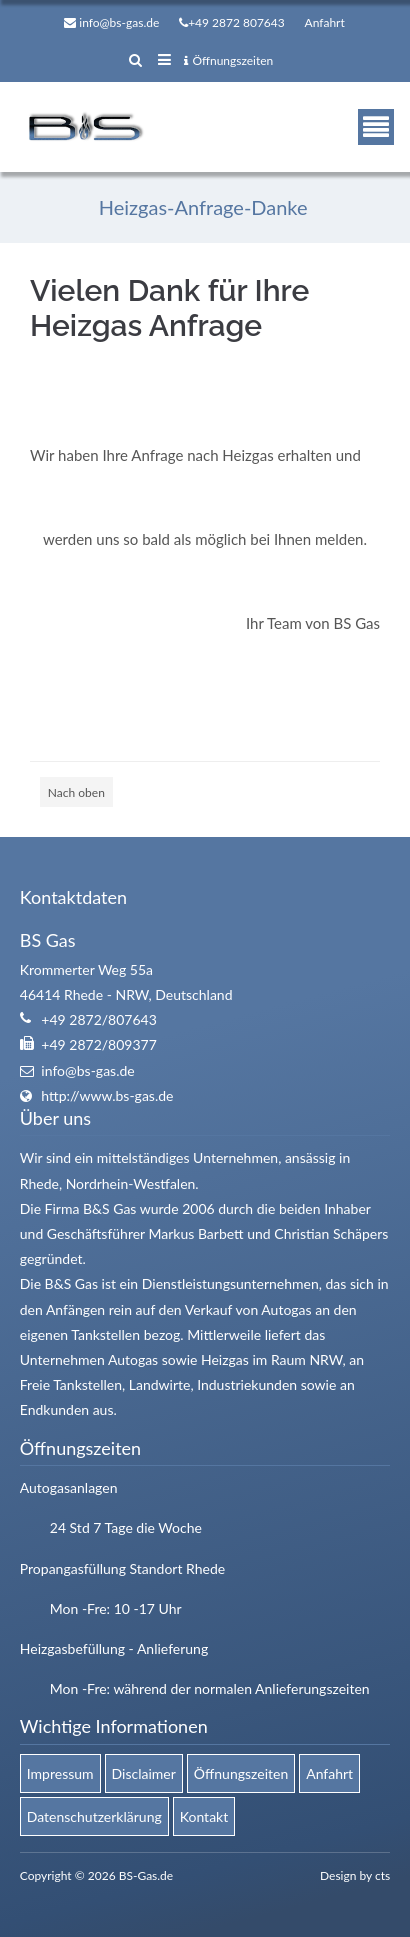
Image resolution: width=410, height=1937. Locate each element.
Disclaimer (144, 1773)
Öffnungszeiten (228, 60)
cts (382, 1875)
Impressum (60, 1773)
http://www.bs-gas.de (107, 1095)
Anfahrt (325, 22)
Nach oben (76, 792)
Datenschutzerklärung (94, 1816)
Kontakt (204, 1816)
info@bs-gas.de (119, 22)
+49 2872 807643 (236, 22)
